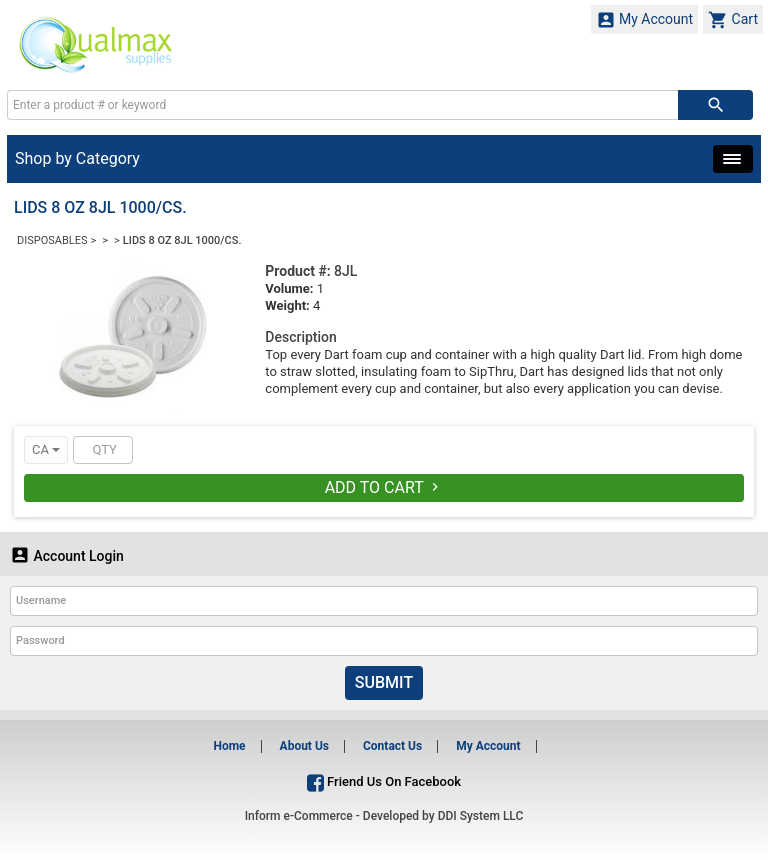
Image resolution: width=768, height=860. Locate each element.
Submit (384, 682)
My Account (645, 20)
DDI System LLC (481, 816)
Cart (733, 20)
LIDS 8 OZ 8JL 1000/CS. (182, 240)
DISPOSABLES (52, 240)
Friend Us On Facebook (384, 781)
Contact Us (392, 746)
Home (229, 746)
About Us (304, 746)
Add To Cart (384, 487)
